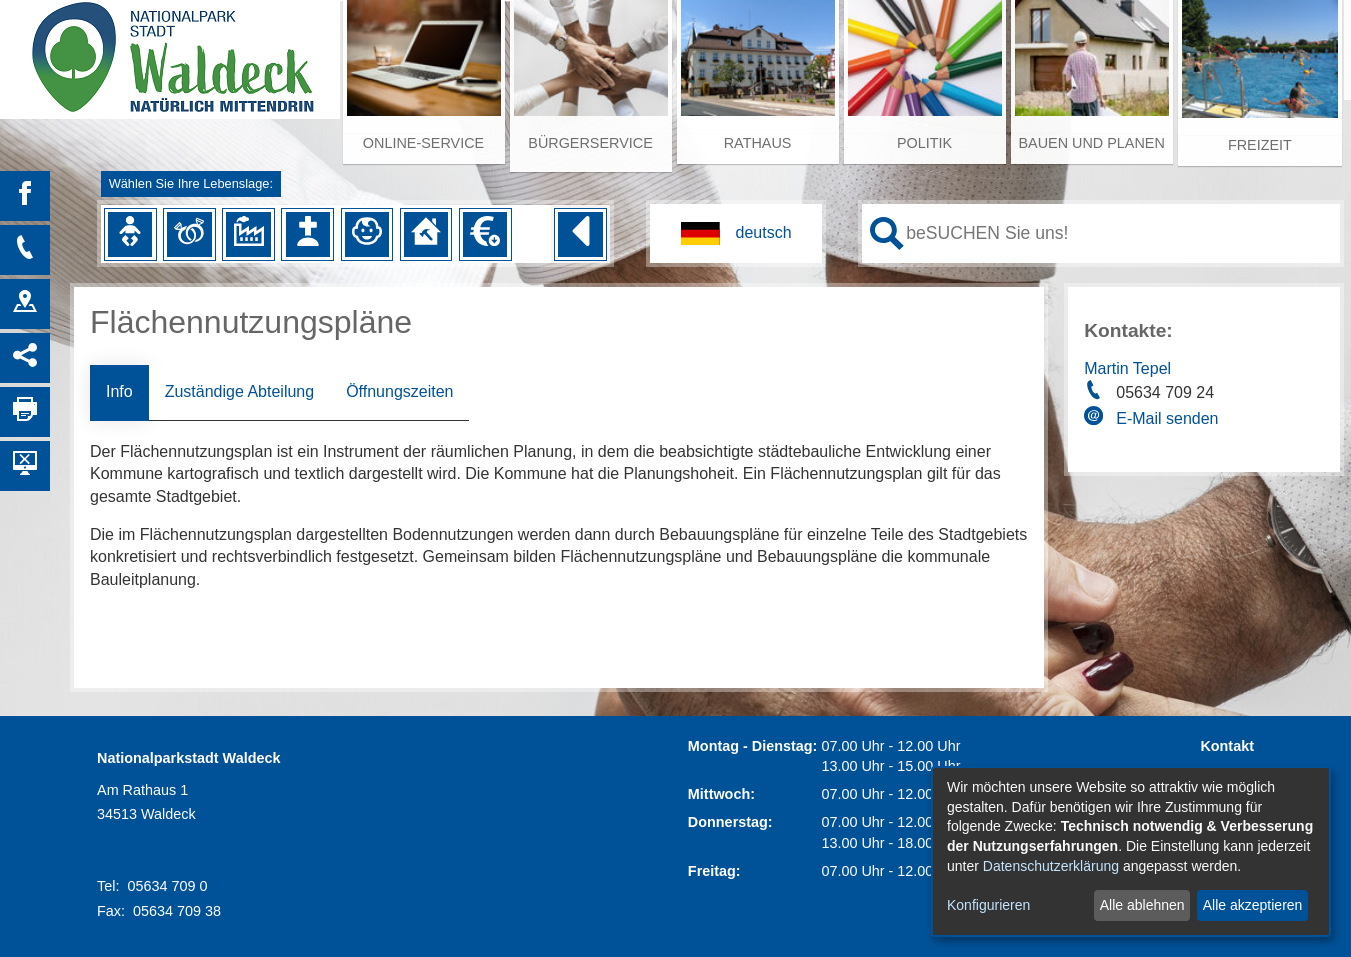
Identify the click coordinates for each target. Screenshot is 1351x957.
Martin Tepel (1127, 368)
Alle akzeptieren (1253, 905)
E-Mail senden (1167, 418)
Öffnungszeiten (399, 391)
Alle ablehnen (1142, 905)
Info (119, 391)
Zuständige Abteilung (239, 391)
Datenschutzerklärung (1051, 866)
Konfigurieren (988, 905)
